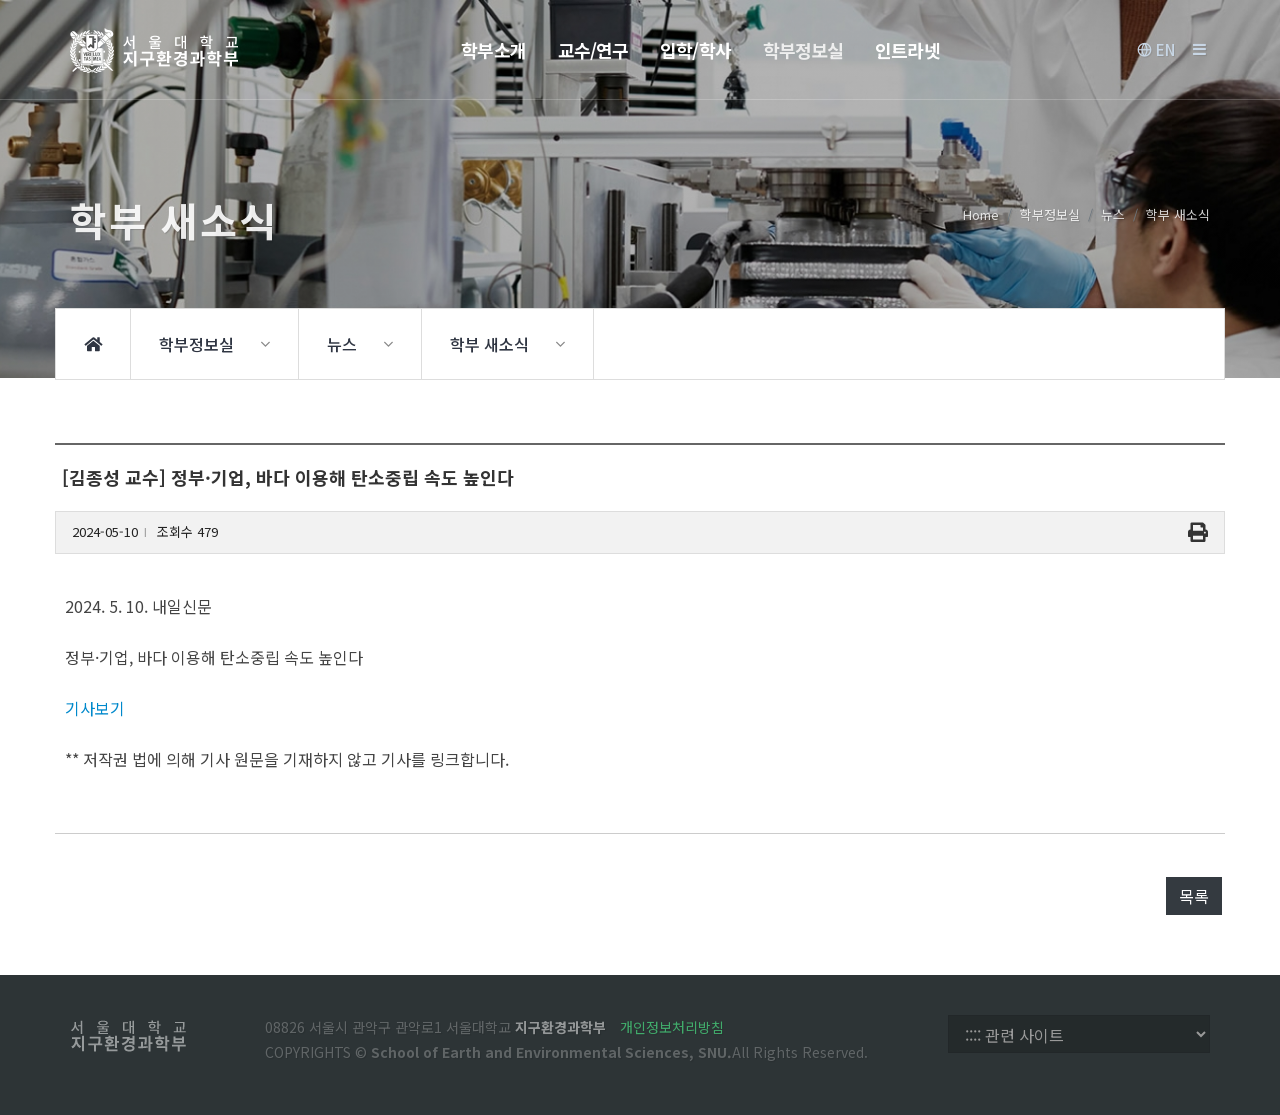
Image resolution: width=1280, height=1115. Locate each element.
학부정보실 (803, 50)
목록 (1194, 896)
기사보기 (95, 708)
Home (981, 214)
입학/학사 (695, 50)
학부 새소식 (1178, 214)
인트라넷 (907, 50)
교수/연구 (593, 50)
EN (1156, 50)
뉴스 (1113, 214)
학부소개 (493, 50)
